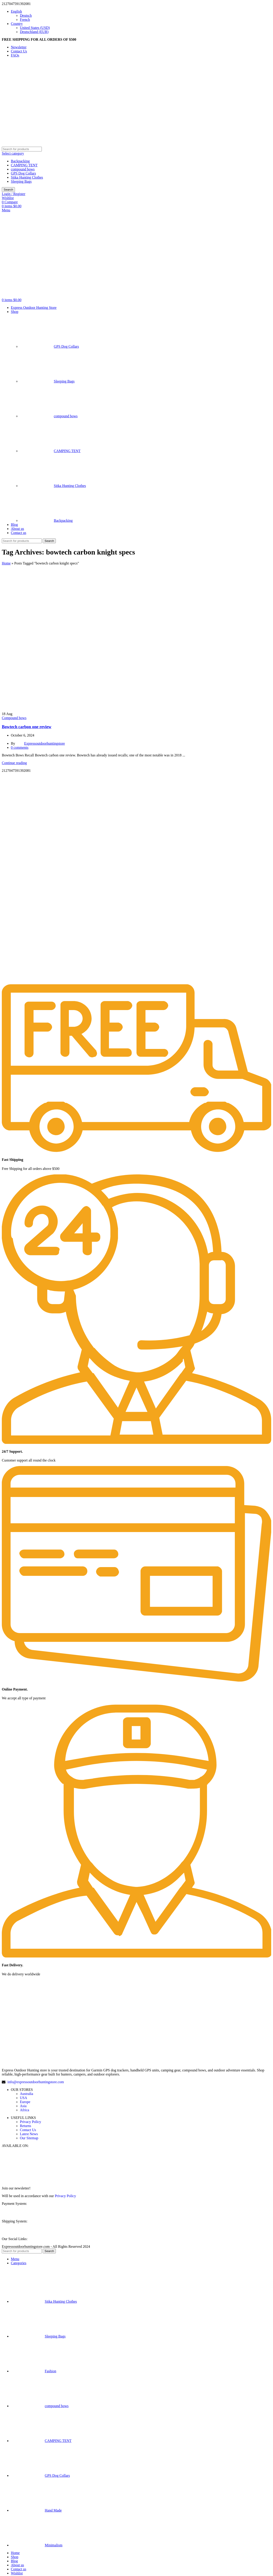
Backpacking (20, 161)
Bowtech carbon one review (26, 726)
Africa (24, 2110)
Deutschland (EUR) (34, 32)
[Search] (22, 149)
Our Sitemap (29, 2138)
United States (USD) (35, 28)
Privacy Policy (30, 2122)
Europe (25, 2102)
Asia (23, 2106)
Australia (26, 2094)
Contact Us (28, 2130)
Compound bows (14, 718)
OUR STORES (22, 2090)
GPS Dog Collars (23, 173)
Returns (25, 2126)
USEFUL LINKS (23, 2118)
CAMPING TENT (24, 165)
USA (23, 2098)
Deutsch (26, 15)
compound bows (23, 169)
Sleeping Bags (21, 181)
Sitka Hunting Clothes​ (27, 177)
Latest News (29, 2134)
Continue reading (14, 763)
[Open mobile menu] (6, 210)
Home (6, 563)
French (25, 19)
